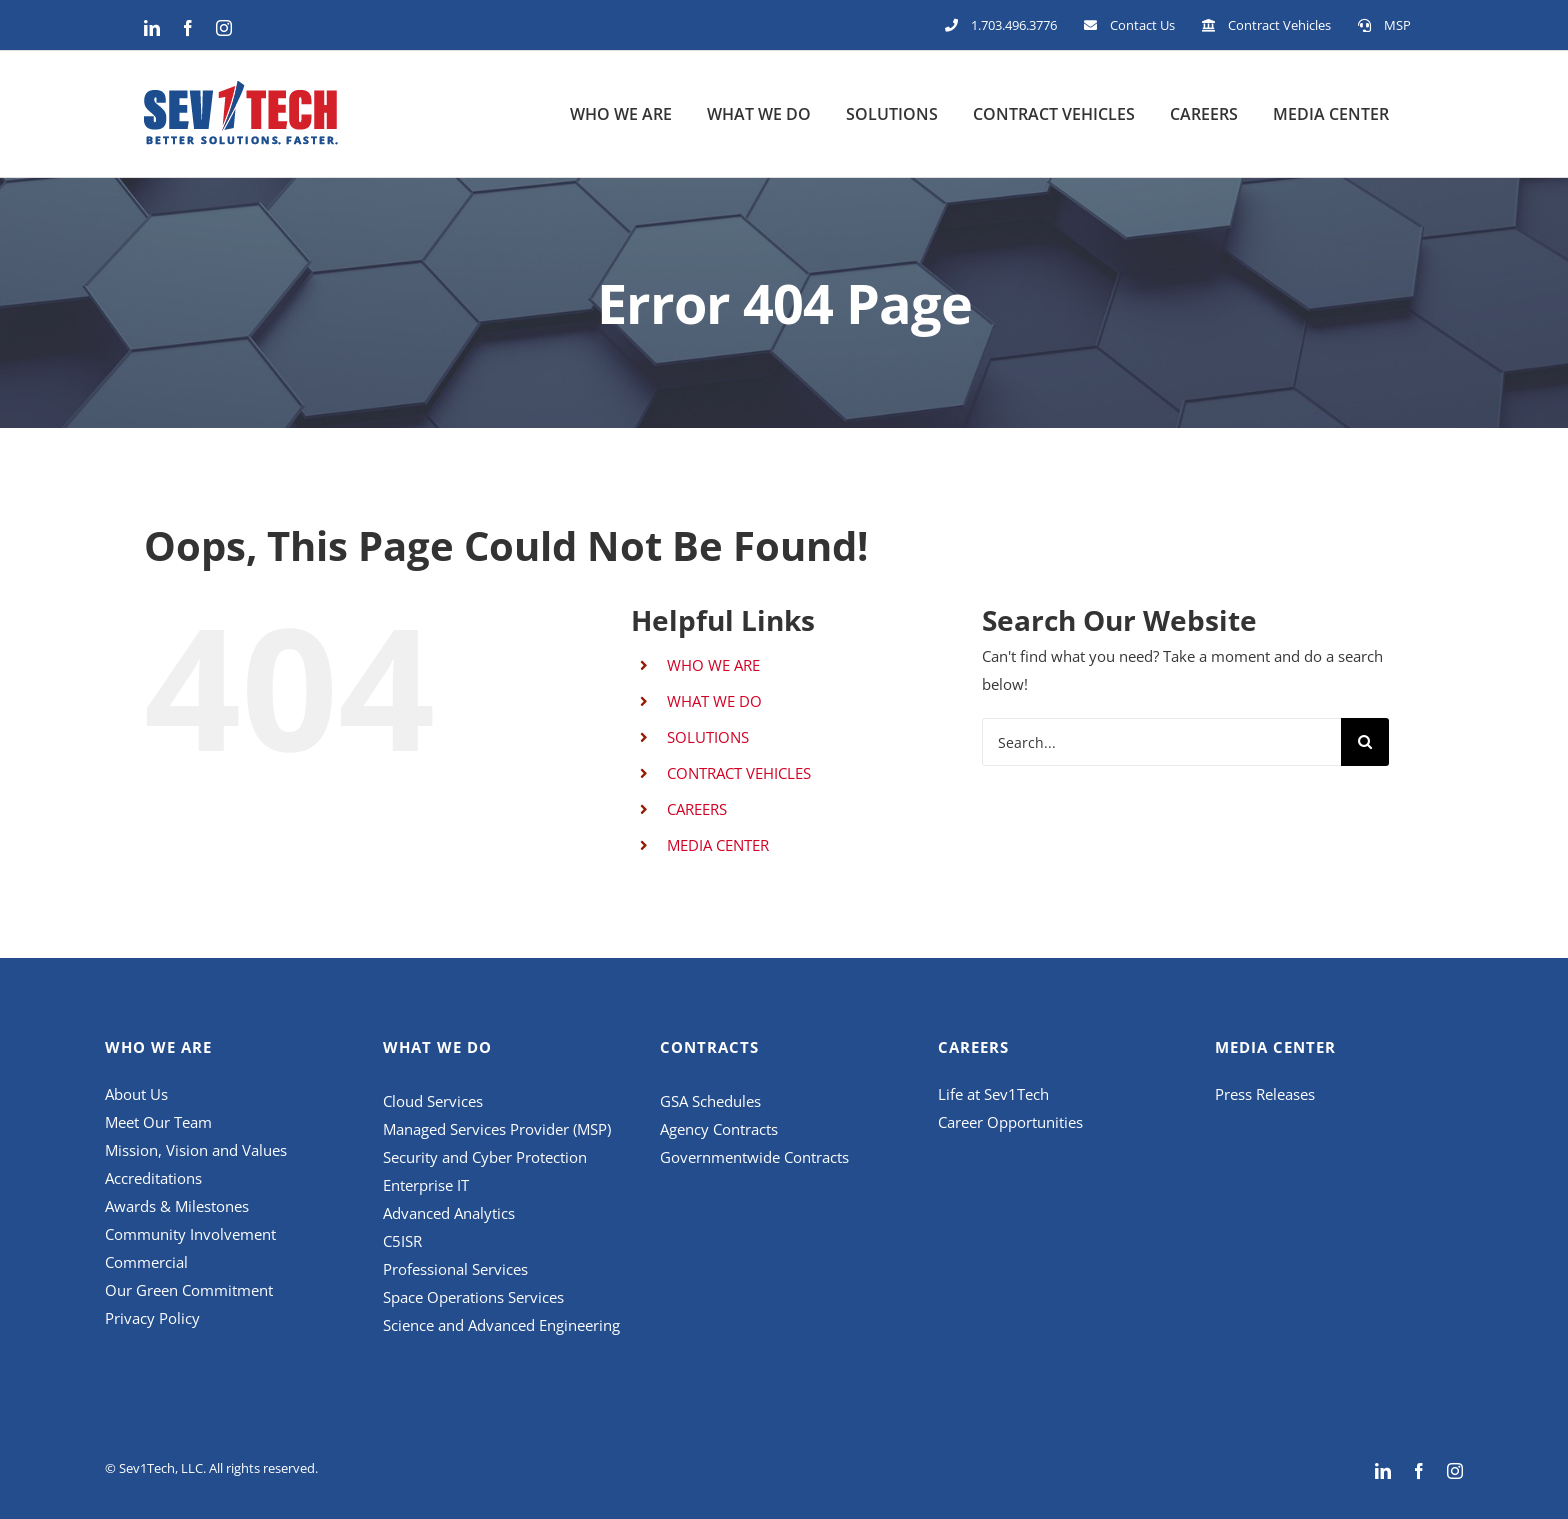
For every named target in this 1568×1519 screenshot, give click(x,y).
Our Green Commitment (189, 1290)
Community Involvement (190, 1234)
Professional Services (457, 1269)
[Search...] (1161, 742)
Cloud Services (435, 1101)
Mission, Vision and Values (196, 1150)
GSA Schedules (710, 1101)
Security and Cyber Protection (485, 1157)
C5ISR (402, 1241)
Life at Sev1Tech (993, 1094)
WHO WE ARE (713, 665)
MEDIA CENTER (718, 845)
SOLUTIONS (708, 737)
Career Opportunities (1010, 1122)
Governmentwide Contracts (754, 1157)
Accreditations (153, 1178)
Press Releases (1265, 1094)
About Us (136, 1094)
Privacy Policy (152, 1318)
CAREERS (697, 809)
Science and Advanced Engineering (501, 1325)
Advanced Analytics (451, 1213)
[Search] (1365, 742)
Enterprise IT (426, 1185)
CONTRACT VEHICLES (739, 773)
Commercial (146, 1262)
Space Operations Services (475, 1297)
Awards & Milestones (177, 1206)
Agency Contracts (719, 1129)
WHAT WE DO (714, 701)
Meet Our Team (158, 1122)
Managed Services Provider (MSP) (497, 1129)
